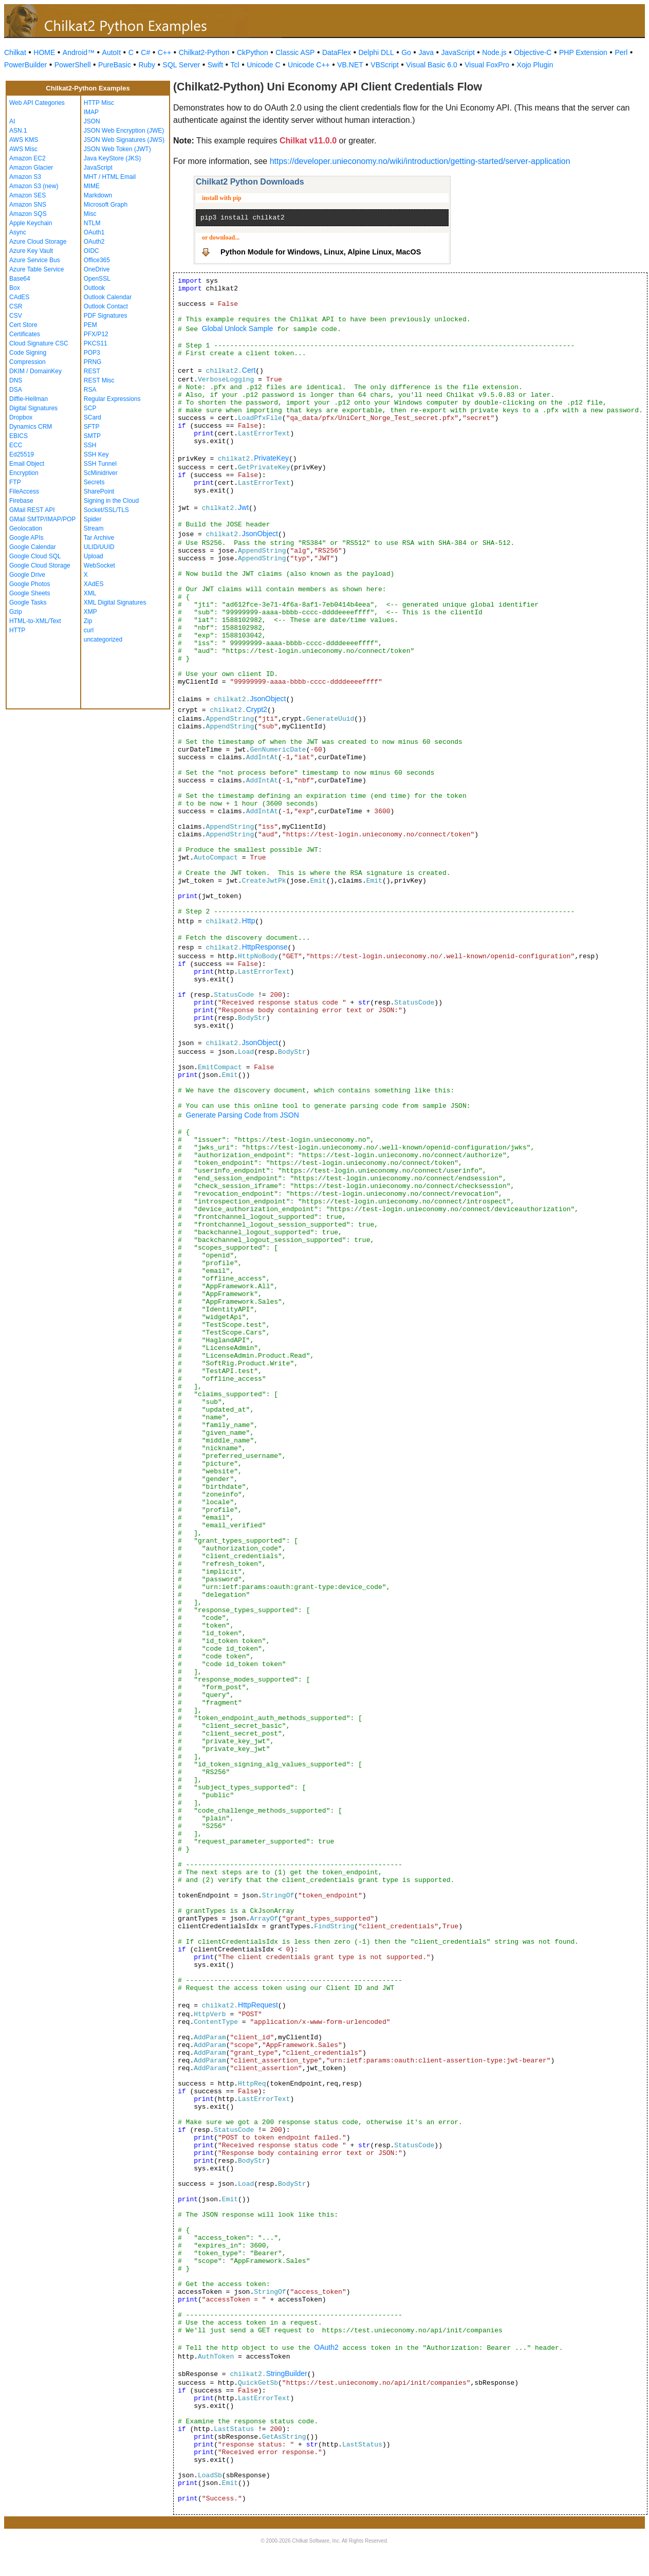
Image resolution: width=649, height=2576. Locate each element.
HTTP (17, 630)
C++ (164, 52)
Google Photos (29, 584)
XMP (90, 611)
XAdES (94, 584)
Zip (88, 621)
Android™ (79, 52)
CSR (15, 306)
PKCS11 (95, 343)
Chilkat (15, 52)
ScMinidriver (101, 473)
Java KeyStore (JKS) (112, 158)
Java (426, 52)
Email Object (26, 463)
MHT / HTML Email (110, 176)
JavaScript (458, 52)
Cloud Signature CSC (38, 343)
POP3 (92, 352)
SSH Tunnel (100, 463)
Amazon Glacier (31, 167)
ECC (15, 445)
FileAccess (24, 491)
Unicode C (263, 65)
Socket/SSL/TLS (106, 510)
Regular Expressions (112, 399)
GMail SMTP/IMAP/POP (42, 519)
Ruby (146, 65)
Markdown (98, 195)
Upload (93, 556)
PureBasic (114, 65)
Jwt (243, 507)
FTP (15, 482)
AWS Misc (23, 149)
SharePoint (99, 491)
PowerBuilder (25, 65)
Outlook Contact (106, 306)
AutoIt (111, 52)
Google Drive (27, 574)
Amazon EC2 (27, 158)
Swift (215, 65)
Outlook (94, 287)
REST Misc (99, 380)
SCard (92, 417)
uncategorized (103, 639)
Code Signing (27, 352)
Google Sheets (29, 593)
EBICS (18, 436)
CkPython (252, 52)
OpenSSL (97, 278)
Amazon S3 (25, 176)
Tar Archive (99, 537)
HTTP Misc (99, 102)
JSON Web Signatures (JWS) (124, 139)
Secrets (94, 482)
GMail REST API (31, 510)
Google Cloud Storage (39, 565)
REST (92, 371)
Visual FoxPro (487, 65)
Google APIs (26, 537)
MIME (92, 186)
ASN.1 (18, 130)
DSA (15, 389)
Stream (94, 528)
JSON (92, 121)
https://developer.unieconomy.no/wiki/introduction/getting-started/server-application (420, 161)
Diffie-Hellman (28, 399)
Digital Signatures (33, 408)
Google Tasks (28, 602)
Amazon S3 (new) (33, 186)
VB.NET (350, 65)
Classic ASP (294, 52)
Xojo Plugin (535, 65)
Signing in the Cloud (111, 500)
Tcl (235, 65)
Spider (93, 519)
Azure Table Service (36, 269)
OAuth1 (94, 232)
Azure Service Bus (34, 260)
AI (12, 121)
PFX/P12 (96, 334)
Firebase (21, 500)
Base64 (19, 278)
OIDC (91, 250)
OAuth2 (94, 241)
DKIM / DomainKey (35, 371)
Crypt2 (256, 709)
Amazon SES (27, 195)
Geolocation (25, 528)
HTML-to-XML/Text (35, 621)
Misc (90, 213)
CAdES (19, 297)
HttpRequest (258, 2005)
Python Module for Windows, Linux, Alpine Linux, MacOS (320, 252)
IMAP (91, 112)
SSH (90, 445)
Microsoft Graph (105, 204)
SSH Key (96, 454)
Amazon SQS (28, 213)
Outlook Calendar (108, 297)
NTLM (92, 223)
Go (406, 52)
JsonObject (260, 533)
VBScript (384, 65)
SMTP (92, 436)
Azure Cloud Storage (37, 241)
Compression (27, 362)
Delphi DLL (376, 52)
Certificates (24, 334)
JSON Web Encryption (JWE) (124, 130)
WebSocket (99, 565)
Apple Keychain (30, 223)
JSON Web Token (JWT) (117, 149)
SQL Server (181, 65)
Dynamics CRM (30, 426)
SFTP (92, 426)
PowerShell (72, 65)
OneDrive (97, 269)
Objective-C (532, 52)
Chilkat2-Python (204, 52)
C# (145, 52)
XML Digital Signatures (115, 602)
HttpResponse (265, 947)
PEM (90, 324)
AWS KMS (23, 139)
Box (14, 287)
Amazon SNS (27, 204)
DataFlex (336, 52)
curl (89, 630)
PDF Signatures (105, 315)
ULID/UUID (99, 547)
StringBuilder (286, 2373)
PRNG (93, 362)
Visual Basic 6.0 (431, 65)
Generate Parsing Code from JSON (242, 1115)
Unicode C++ (309, 65)
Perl (621, 52)
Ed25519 (21, 454)
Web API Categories (37, 102)
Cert (248, 370)
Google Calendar (32, 547)
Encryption (24, 473)
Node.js (494, 52)
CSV (15, 315)
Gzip (15, 611)
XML (90, 593)
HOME (44, 52)
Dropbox (20, 417)
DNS (15, 380)
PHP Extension (583, 52)
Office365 (97, 260)
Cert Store (23, 324)
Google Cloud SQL (35, 556)
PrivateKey (271, 458)
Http (248, 921)
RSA (90, 389)
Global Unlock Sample (237, 328)
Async (17, 232)
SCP (90, 408)
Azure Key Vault (31, 250)
